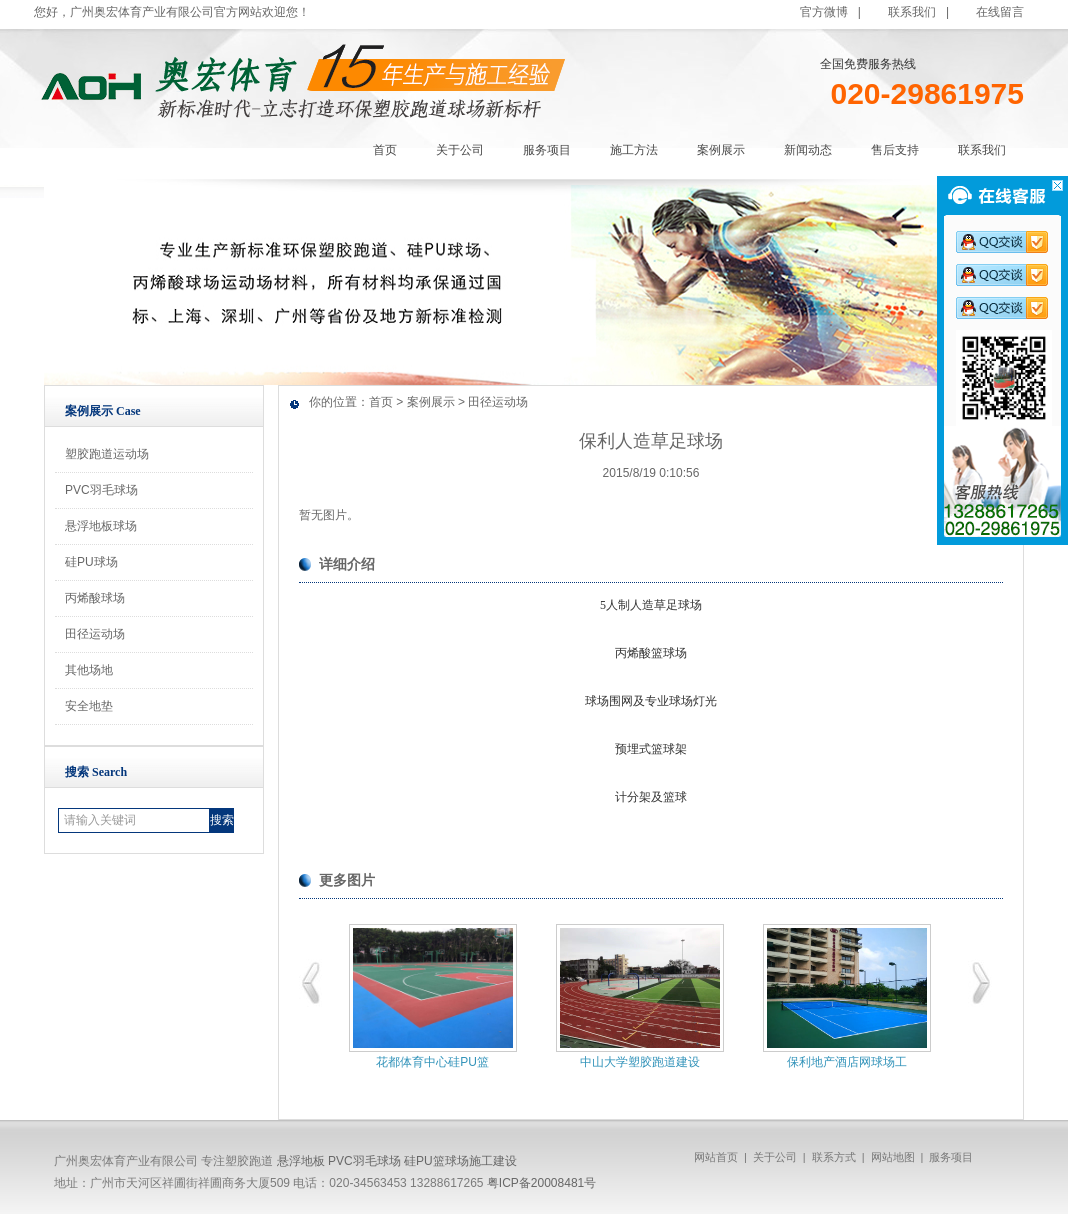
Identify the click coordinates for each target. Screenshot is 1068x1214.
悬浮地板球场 (101, 526)
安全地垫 (89, 706)
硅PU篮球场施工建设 (460, 1161)
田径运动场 (95, 634)
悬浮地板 (301, 1161)
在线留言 (1000, 12)
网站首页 (716, 1157)
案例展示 (431, 402)
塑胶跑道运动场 (107, 454)
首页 (381, 402)
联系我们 (912, 12)
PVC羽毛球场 (101, 490)
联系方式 (834, 1157)
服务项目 (951, 1157)
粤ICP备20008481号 (541, 1183)
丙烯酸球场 (95, 598)
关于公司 (775, 1157)
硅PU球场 (91, 562)
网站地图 (893, 1157)
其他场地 (89, 670)
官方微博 (824, 12)
